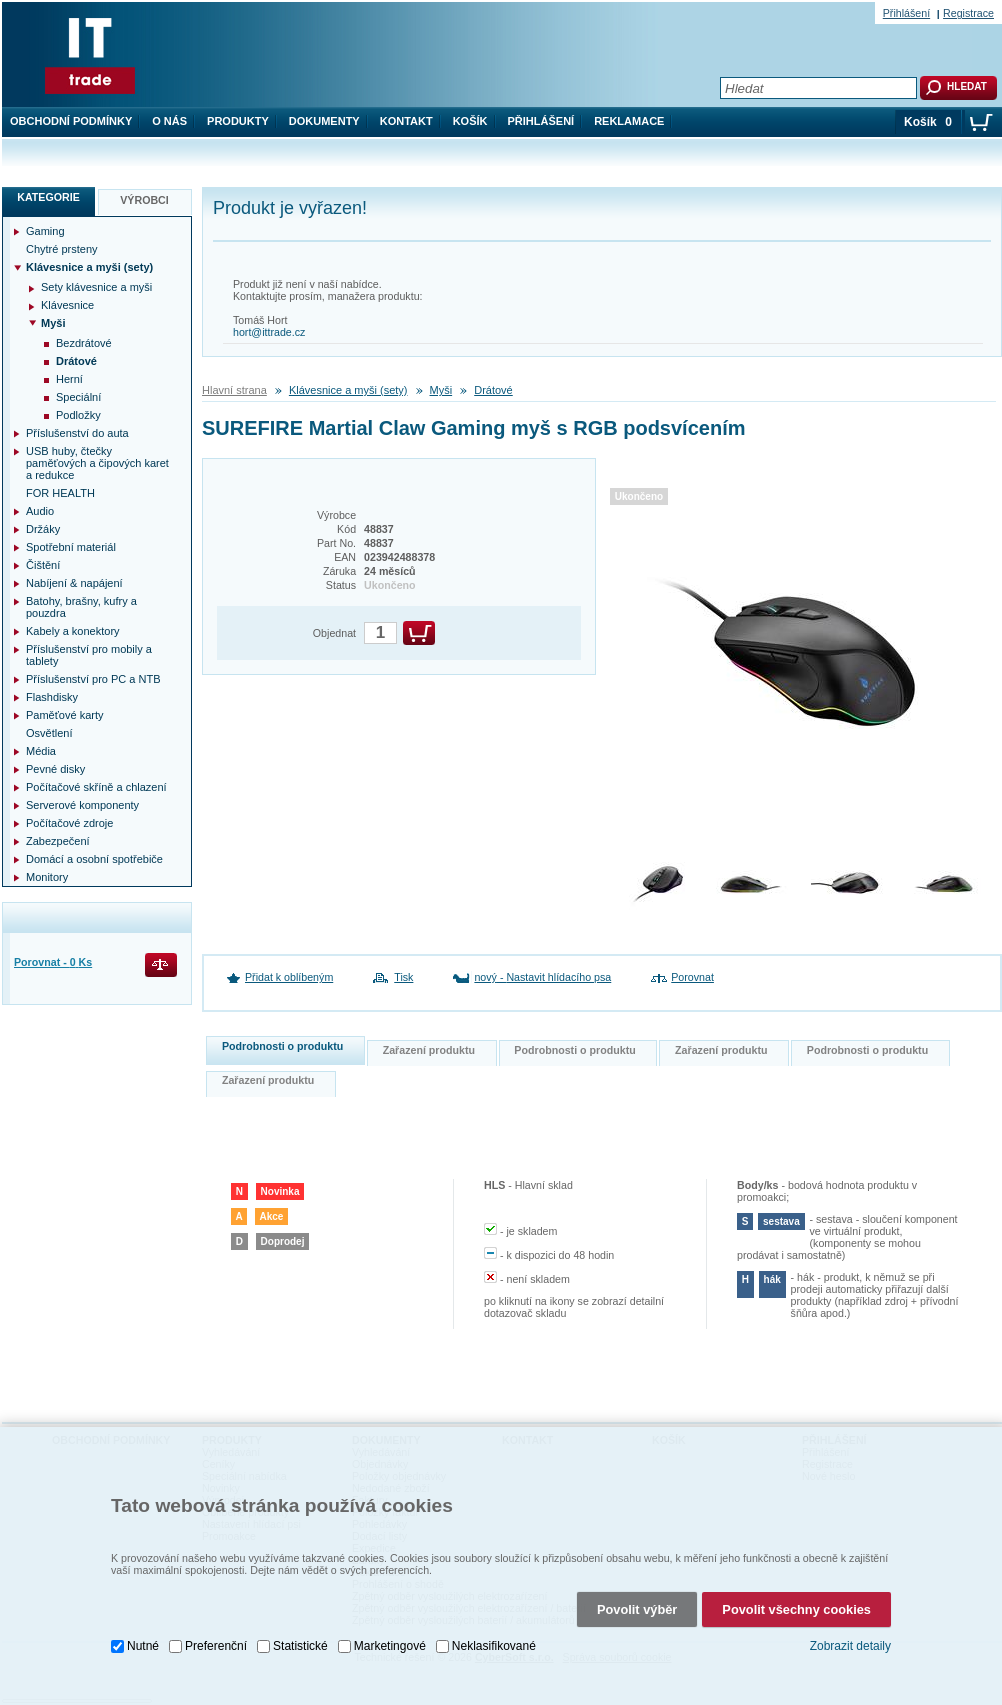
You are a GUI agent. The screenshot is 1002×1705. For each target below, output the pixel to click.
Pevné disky (55, 769)
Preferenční (216, 1643)
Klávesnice (67, 305)
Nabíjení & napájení (74, 583)
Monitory (47, 877)
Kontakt (406, 121)
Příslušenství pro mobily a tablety (89, 655)
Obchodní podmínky (71, 121)
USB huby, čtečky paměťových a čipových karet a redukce (97, 463)
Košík (470, 121)
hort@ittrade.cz (269, 332)
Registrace (968, 13)
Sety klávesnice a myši (96, 287)
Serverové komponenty (82, 805)
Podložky (78, 415)
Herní (69, 379)
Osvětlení (49, 733)
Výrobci (144, 200)
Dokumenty (324, 121)
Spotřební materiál (71, 547)
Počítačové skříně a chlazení (96, 787)
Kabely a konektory (73, 631)
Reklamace (629, 121)
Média (41, 751)
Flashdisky (52, 697)
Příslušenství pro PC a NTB (93, 679)
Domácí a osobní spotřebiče (94, 859)
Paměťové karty (65, 715)
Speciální (78, 397)
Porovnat (692, 977)
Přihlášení (541, 121)
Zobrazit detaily (850, 1643)
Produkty (238, 121)
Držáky (43, 529)
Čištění (43, 565)
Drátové (493, 390)
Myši (441, 390)
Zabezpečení (58, 841)
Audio (40, 511)
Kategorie (48, 197)
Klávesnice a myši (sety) (348, 390)
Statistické (300, 1643)
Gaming (45, 231)
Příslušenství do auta (77, 433)
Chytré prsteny (62, 249)
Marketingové (390, 1643)
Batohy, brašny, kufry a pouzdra (81, 607)
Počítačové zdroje (69, 823)
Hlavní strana (234, 390)
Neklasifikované (494, 1643)
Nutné (143, 1643)
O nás (169, 121)
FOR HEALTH (60, 493)
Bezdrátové (84, 343)
